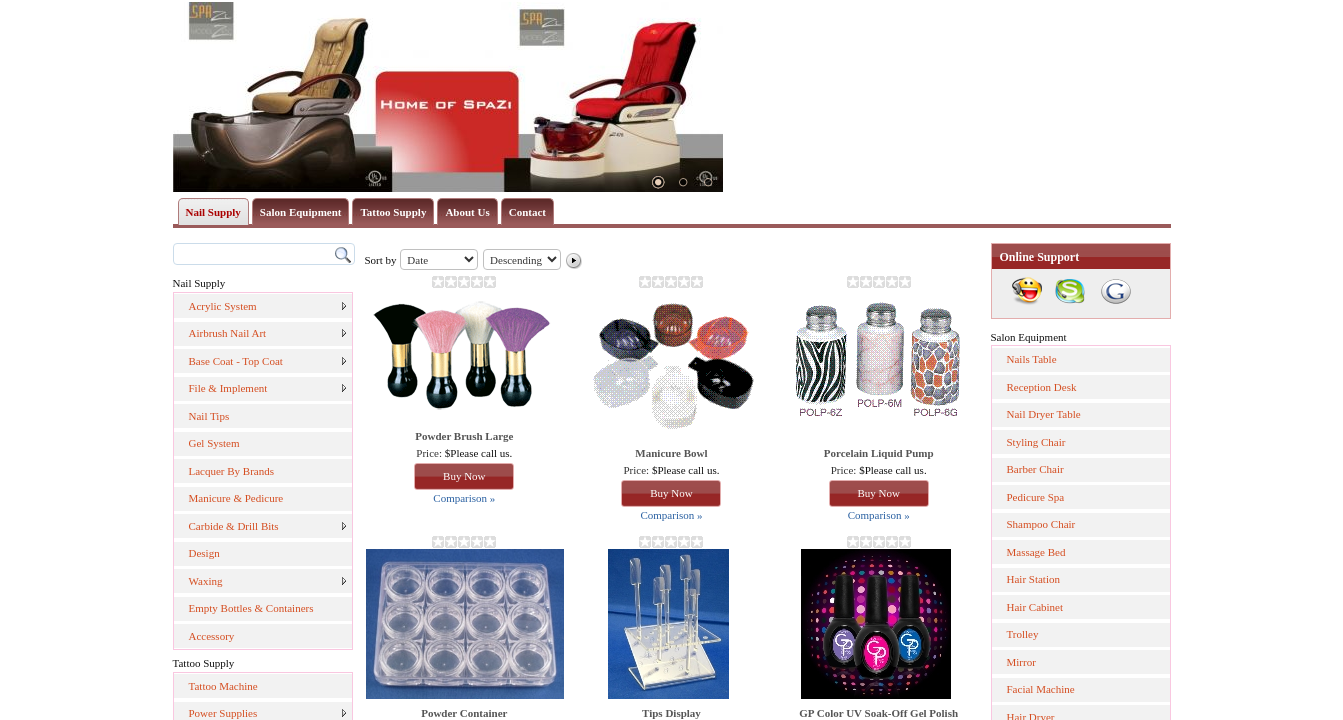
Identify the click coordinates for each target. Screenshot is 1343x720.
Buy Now (464, 476)
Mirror (1021, 662)
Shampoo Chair (1041, 524)
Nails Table (1032, 359)
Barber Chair (1035, 469)
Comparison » (464, 498)
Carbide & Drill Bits (234, 526)
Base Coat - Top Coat (236, 361)
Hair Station (1033, 579)
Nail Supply (213, 212)
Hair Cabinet (1035, 607)
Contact (527, 212)
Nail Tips (209, 416)
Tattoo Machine (223, 686)
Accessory (212, 636)
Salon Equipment (301, 212)
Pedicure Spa (1036, 497)
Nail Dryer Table (1044, 414)
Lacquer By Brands (232, 471)
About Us (467, 212)
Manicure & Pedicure (236, 498)
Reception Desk (1042, 387)
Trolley (1023, 634)
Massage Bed (1036, 552)
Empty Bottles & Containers (251, 608)
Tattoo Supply (393, 212)
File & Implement (228, 388)
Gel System (214, 443)
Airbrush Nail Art (228, 333)
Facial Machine (1041, 689)
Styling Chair (1036, 442)
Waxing (206, 581)
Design (204, 553)
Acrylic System (223, 306)
